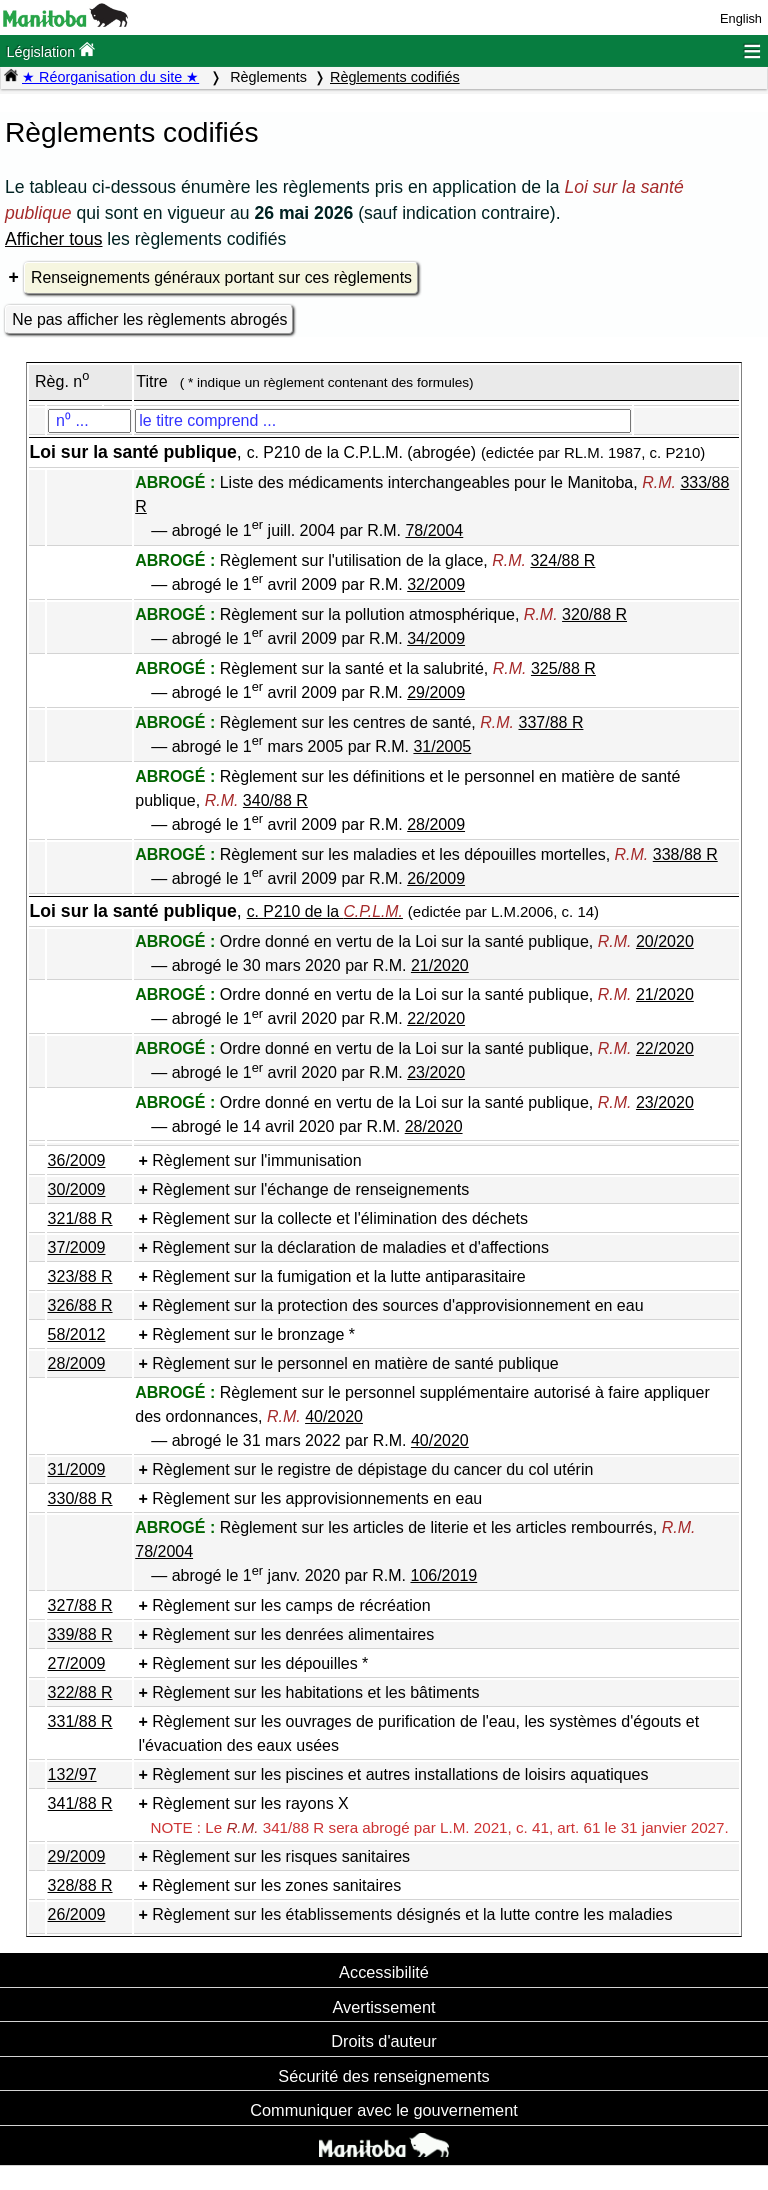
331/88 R (80, 1721)
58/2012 (77, 1334)
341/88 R (80, 1803)
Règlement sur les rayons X (250, 1803)
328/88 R (80, 1885)
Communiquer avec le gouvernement (383, 2110)
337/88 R (551, 722)
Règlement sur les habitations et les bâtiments (315, 1692)
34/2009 (436, 638)
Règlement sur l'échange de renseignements (310, 1189)
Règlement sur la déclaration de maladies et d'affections (350, 1247)
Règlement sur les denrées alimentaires (293, 1634)
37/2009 (77, 1247)
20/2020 (665, 941)
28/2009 (436, 824)
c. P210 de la (325, 911)
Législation (50, 50)
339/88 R (80, 1634)
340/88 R (275, 800)
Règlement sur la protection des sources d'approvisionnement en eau (397, 1305)
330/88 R (80, 1498)
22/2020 (436, 1018)
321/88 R (80, 1218)
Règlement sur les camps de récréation (291, 1605)
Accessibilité (384, 1972)
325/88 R (563, 668)
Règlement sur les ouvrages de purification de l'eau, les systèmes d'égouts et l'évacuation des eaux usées (418, 1733)
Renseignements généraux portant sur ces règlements (221, 277)
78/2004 (434, 530)
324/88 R (562, 560)
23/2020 (436, 1072)
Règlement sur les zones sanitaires (276, 1885)
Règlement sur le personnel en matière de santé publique (355, 1363)
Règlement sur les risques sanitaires (281, 1856)
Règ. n (62, 381)
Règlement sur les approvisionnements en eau (317, 1498)
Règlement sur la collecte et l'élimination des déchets (340, 1218)
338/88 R (685, 854)
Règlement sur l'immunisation (256, 1160)
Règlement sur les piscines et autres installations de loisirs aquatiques (400, 1774)
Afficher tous (53, 239)
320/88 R (594, 614)
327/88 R (80, 1605)
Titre (151, 381)
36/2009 (77, 1160)
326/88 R (80, 1305)
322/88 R (80, 1692)
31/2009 (77, 1469)
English (741, 18)
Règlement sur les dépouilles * (260, 1663)
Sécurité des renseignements (383, 2076)
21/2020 (440, 965)
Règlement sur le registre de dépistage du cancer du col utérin (372, 1469)
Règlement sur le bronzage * (253, 1334)
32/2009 (436, 584)
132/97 (72, 1774)
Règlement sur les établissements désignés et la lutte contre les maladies (412, 1914)
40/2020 (334, 1416)
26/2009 (436, 878)
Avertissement (383, 2007)
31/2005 (442, 746)
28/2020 (434, 1126)
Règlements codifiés (395, 77)
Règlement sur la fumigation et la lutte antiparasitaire (339, 1276)
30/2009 (77, 1189)
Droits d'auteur (384, 2041)
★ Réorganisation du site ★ (110, 77)
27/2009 (77, 1663)
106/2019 (443, 1575)
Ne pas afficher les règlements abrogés (149, 319)
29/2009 (436, 692)
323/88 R (80, 1276)
